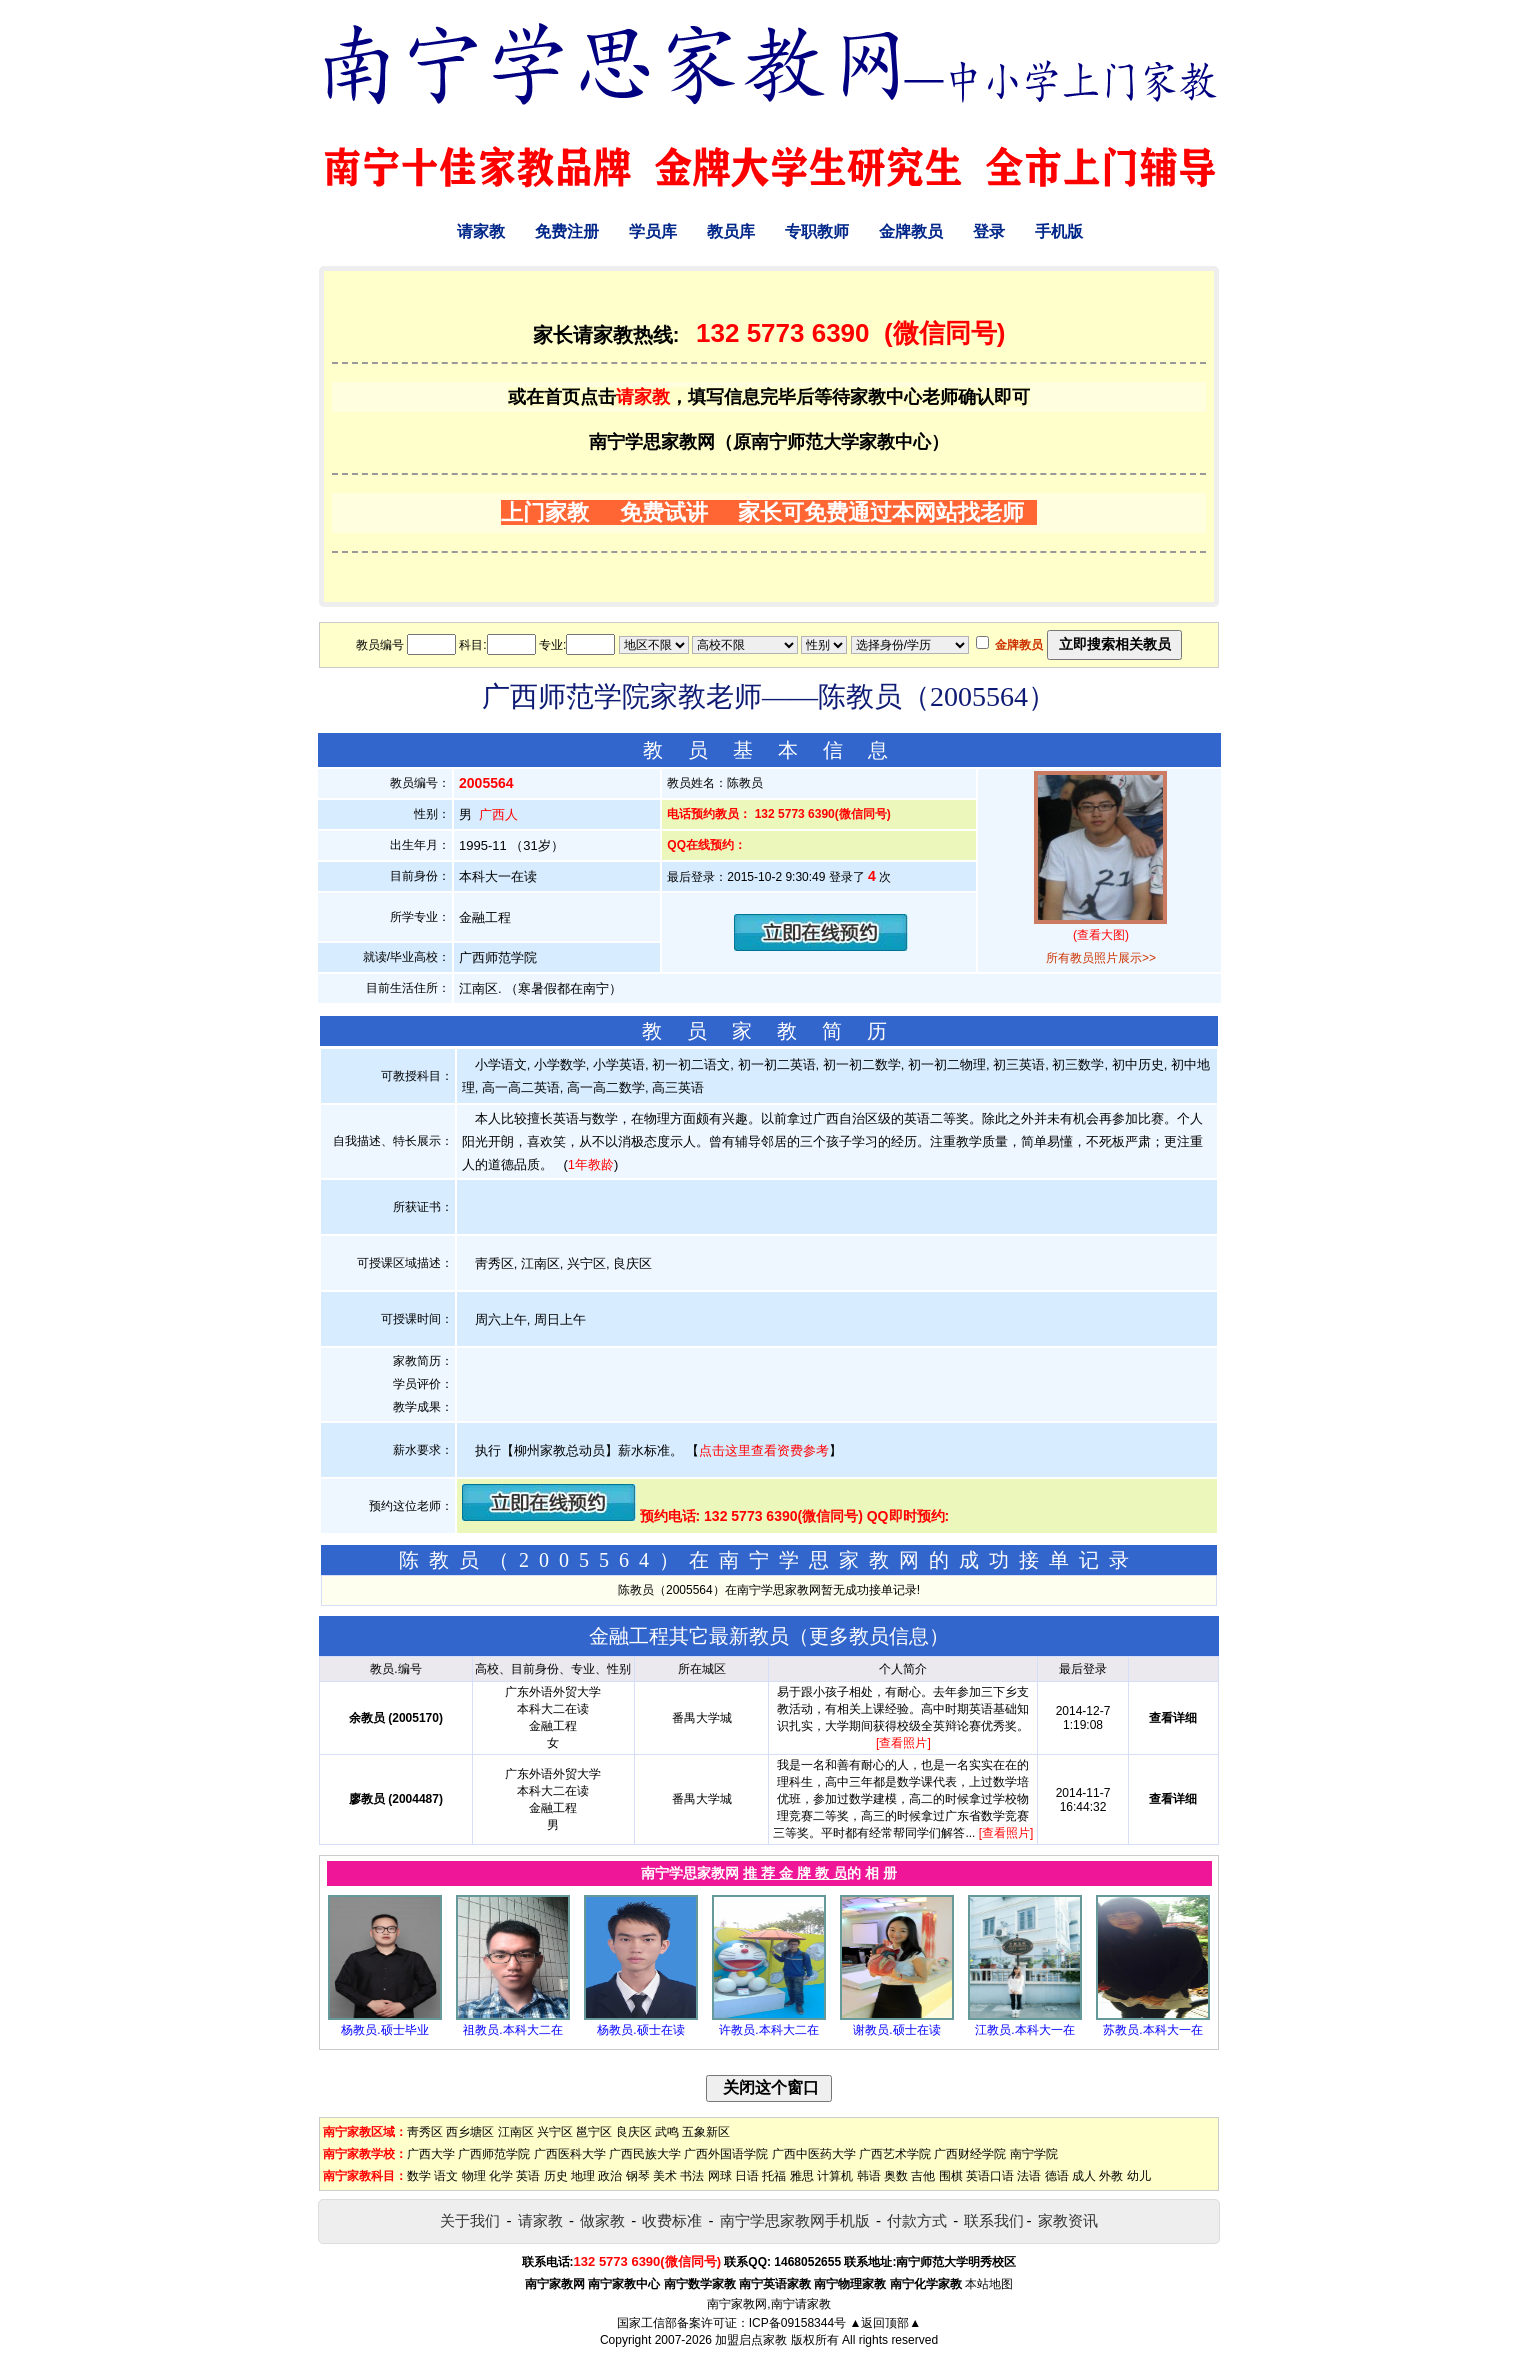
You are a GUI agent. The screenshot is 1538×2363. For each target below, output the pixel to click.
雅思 (802, 2176)
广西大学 (431, 2154)
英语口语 (990, 2176)
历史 (556, 2176)
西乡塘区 (470, 2132)
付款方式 (917, 2220)
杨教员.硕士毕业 (384, 2030)
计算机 (835, 2176)
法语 (1029, 2176)
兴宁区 (555, 2132)
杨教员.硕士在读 (640, 2030)
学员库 (653, 231)
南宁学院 (1034, 2154)
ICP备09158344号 (797, 2323)
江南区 (516, 2132)
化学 (501, 2176)
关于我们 (470, 2220)
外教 (1111, 2176)
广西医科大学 (570, 2154)
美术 (665, 2176)
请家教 (481, 231)
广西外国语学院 (726, 2154)
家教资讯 (1068, 2220)
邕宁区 (594, 2132)
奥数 (896, 2176)
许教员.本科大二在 (768, 2030)
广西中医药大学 (814, 2154)
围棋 (951, 2176)
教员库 (731, 231)
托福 (774, 2176)
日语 (747, 2176)
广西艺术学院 (895, 2154)
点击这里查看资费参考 (764, 1450)
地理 (583, 2176)
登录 (989, 231)
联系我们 (994, 2220)
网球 (720, 2176)
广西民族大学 (645, 2154)
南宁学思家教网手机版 (795, 2220)
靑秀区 (425, 2132)
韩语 (869, 2176)
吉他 (923, 2176)
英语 (528, 2176)
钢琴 (638, 2176)
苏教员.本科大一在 (1152, 2030)
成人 (1084, 2176)
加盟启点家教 (751, 2340)
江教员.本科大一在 (1024, 2030)
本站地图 (989, 2284)
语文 (446, 2176)
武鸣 (667, 2132)
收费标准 (672, 2220)
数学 (419, 2176)
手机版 (1059, 231)
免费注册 (567, 231)
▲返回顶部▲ (885, 2323)
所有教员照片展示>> (1101, 958)
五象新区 (706, 2132)
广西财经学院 (970, 2154)
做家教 (602, 2220)
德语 (1057, 2176)
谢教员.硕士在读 (896, 2030)
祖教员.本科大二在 (512, 2030)
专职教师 (817, 231)
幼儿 (1139, 2176)
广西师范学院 (494, 2154)
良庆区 (634, 2132)
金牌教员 (911, 231)
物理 (474, 2176)
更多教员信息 (869, 1636)
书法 (692, 2176)
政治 (610, 2176)
